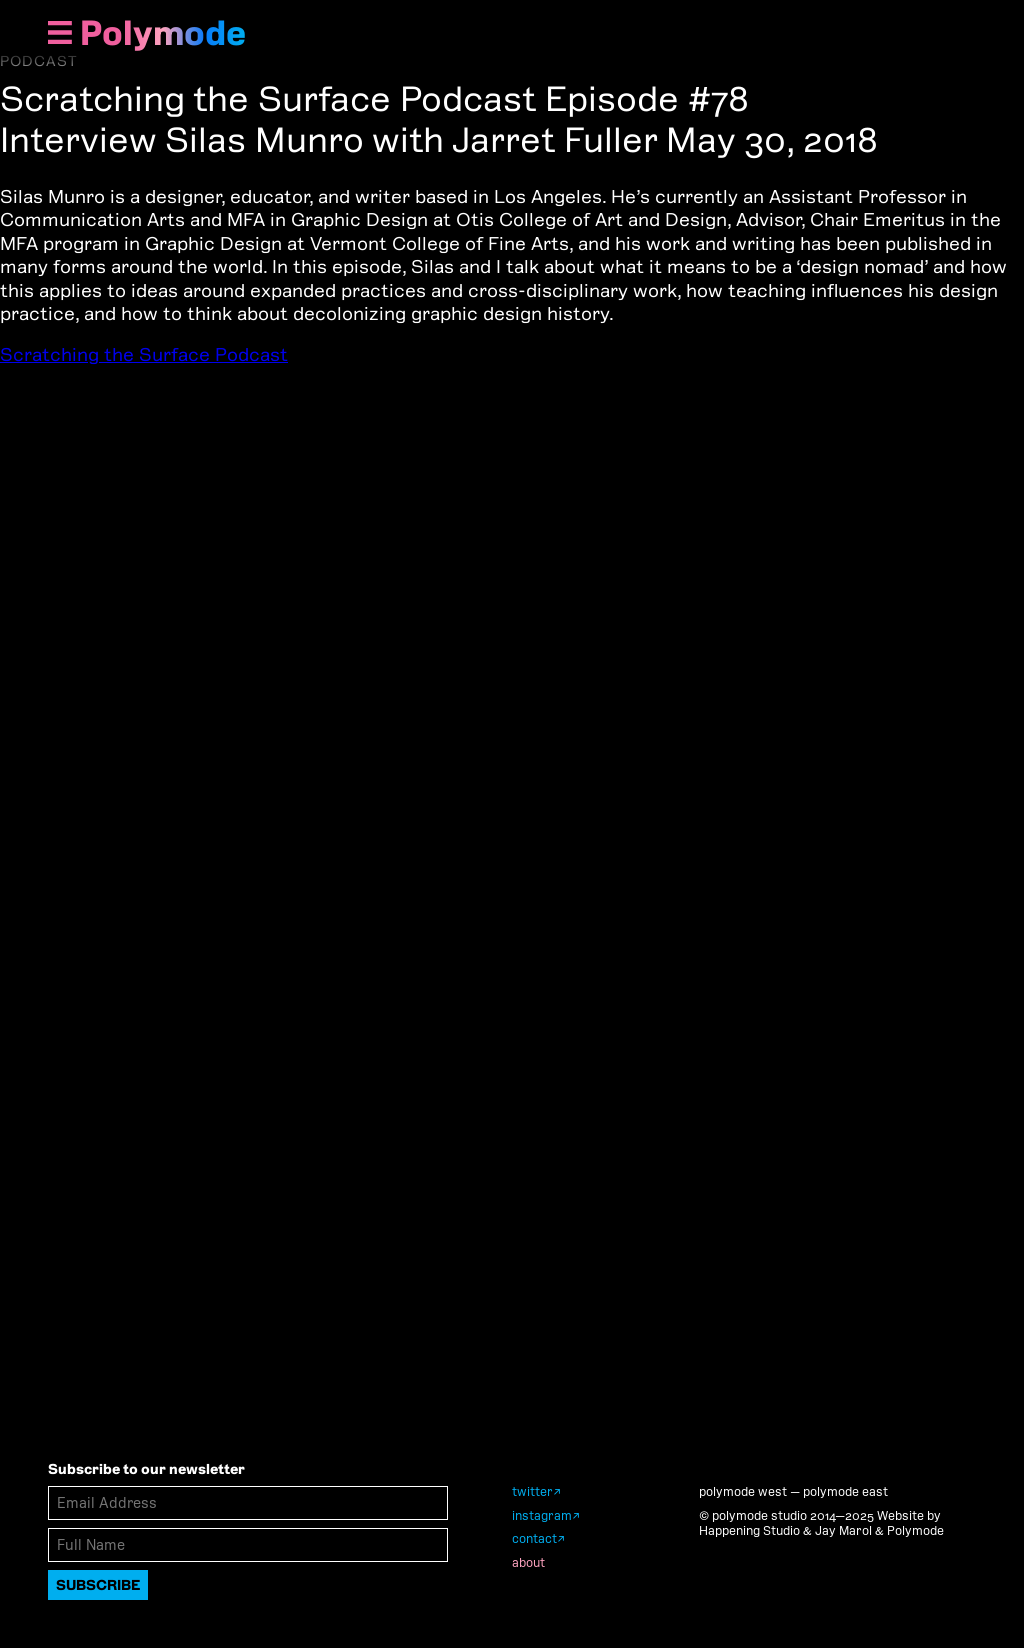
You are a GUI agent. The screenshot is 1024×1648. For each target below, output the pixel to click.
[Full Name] (248, 1545)
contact (534, 1538)
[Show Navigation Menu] (60, 34)
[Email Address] (248, 1503)
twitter (532, 1491)
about (528, 1562)
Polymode (163, 33)
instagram (542, 1515)
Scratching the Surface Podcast (144, 354)
